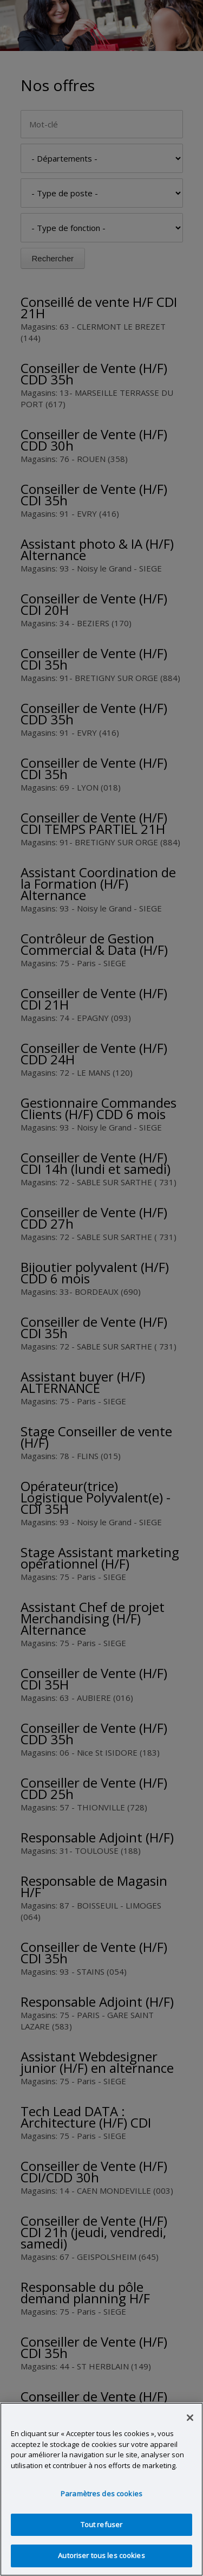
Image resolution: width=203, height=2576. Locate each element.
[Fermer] (190, 2418)
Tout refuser (102, 2524)
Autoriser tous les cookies (101, 2555)
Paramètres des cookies (101, 2493)
